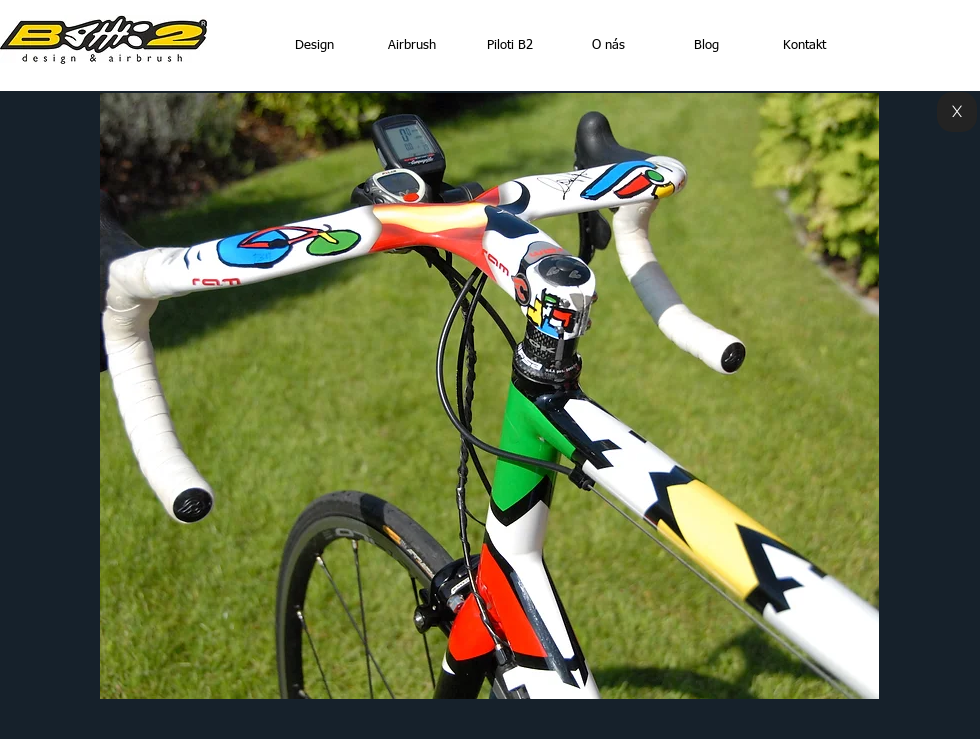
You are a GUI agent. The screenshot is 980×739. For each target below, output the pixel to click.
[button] (489, 396)
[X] (957, 112)
